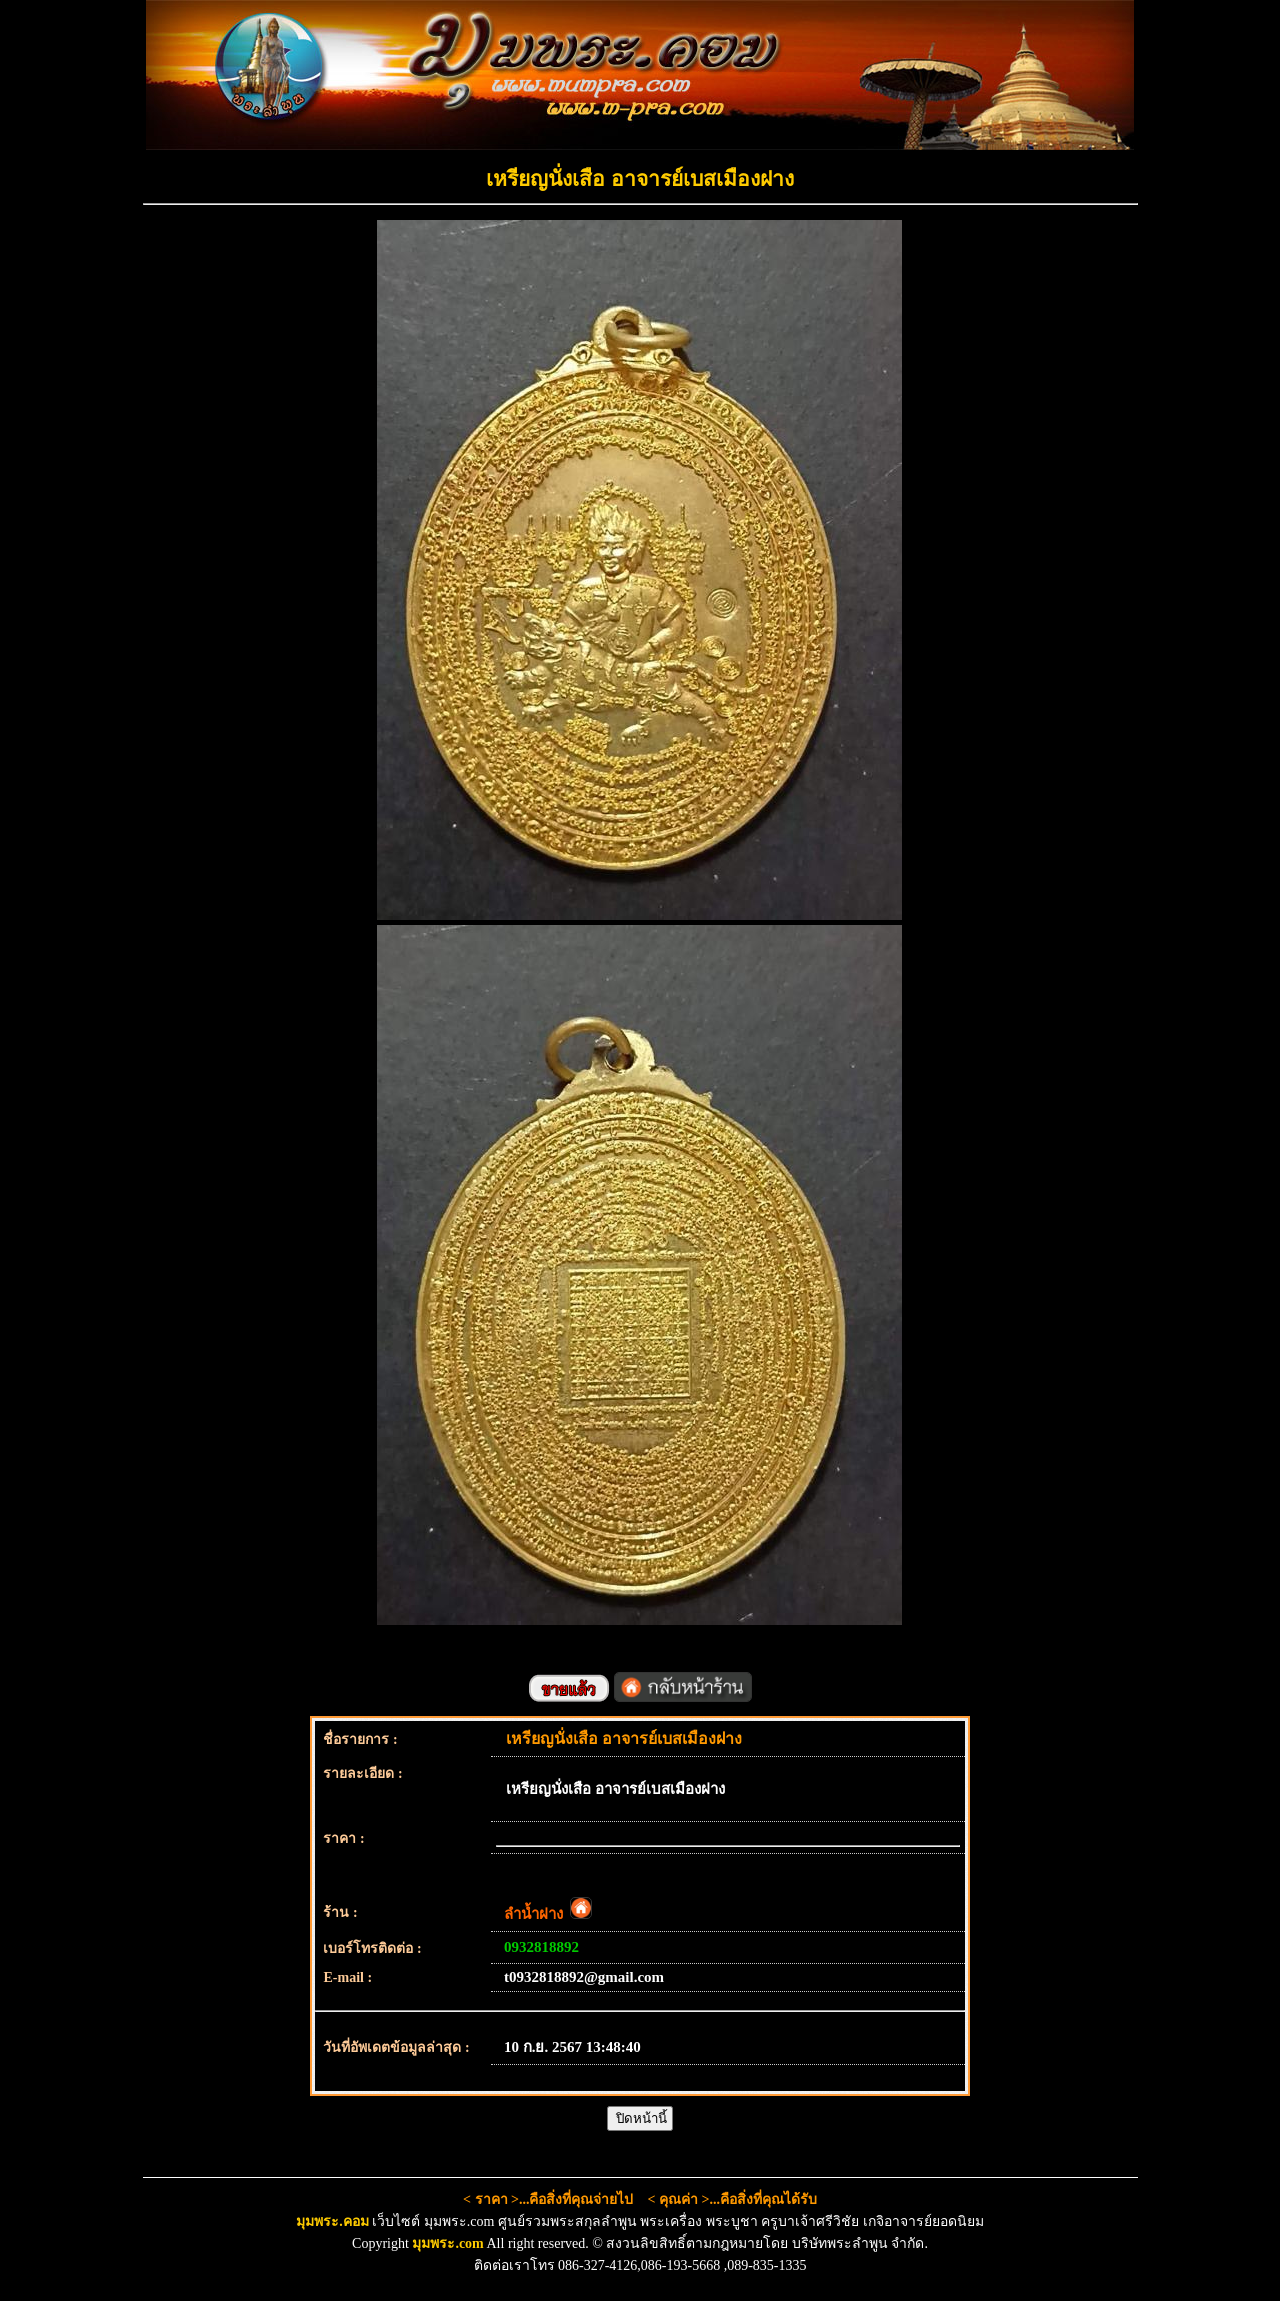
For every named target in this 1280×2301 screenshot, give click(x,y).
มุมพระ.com (447, 2243)
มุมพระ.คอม (332, 2221)
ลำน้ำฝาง (548, 1914)
